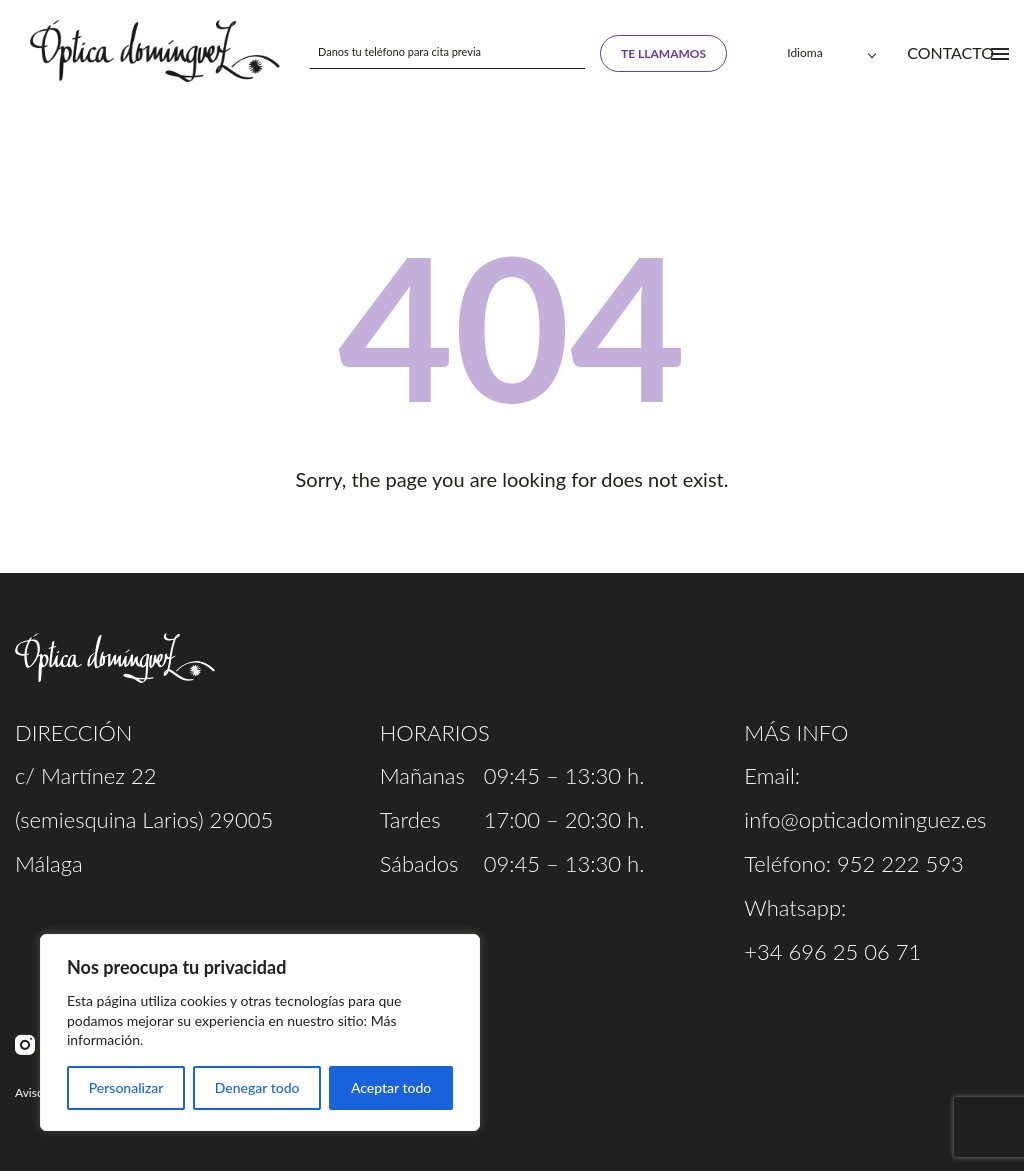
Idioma (804, 52)
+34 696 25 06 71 (832, 951)
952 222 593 (900, 863)
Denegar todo (257, 1087)
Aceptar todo (391, 1087)
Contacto (950, 52)
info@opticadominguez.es (865, 819)
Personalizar (126, 1087)
